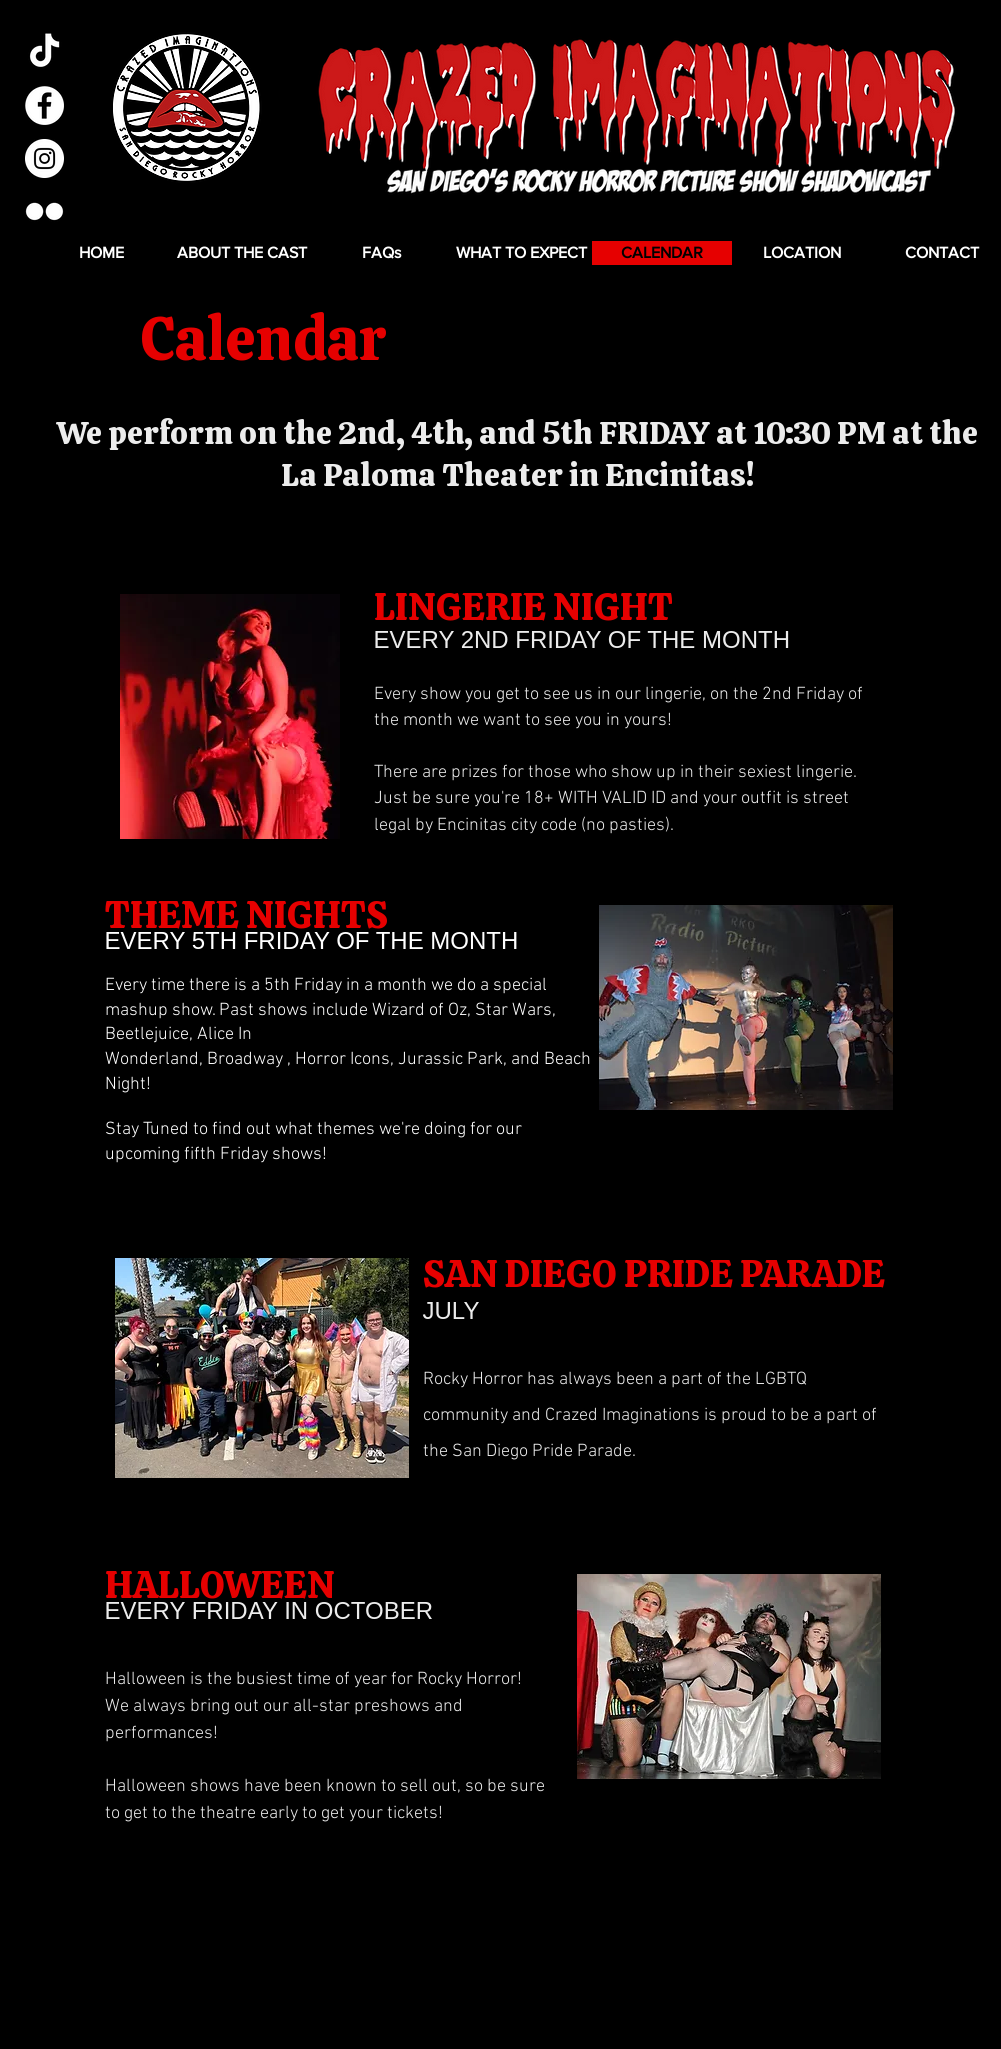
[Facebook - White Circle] (44, 105)
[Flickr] (44, 211)
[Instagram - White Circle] (44, 158)
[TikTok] (44, 52)
